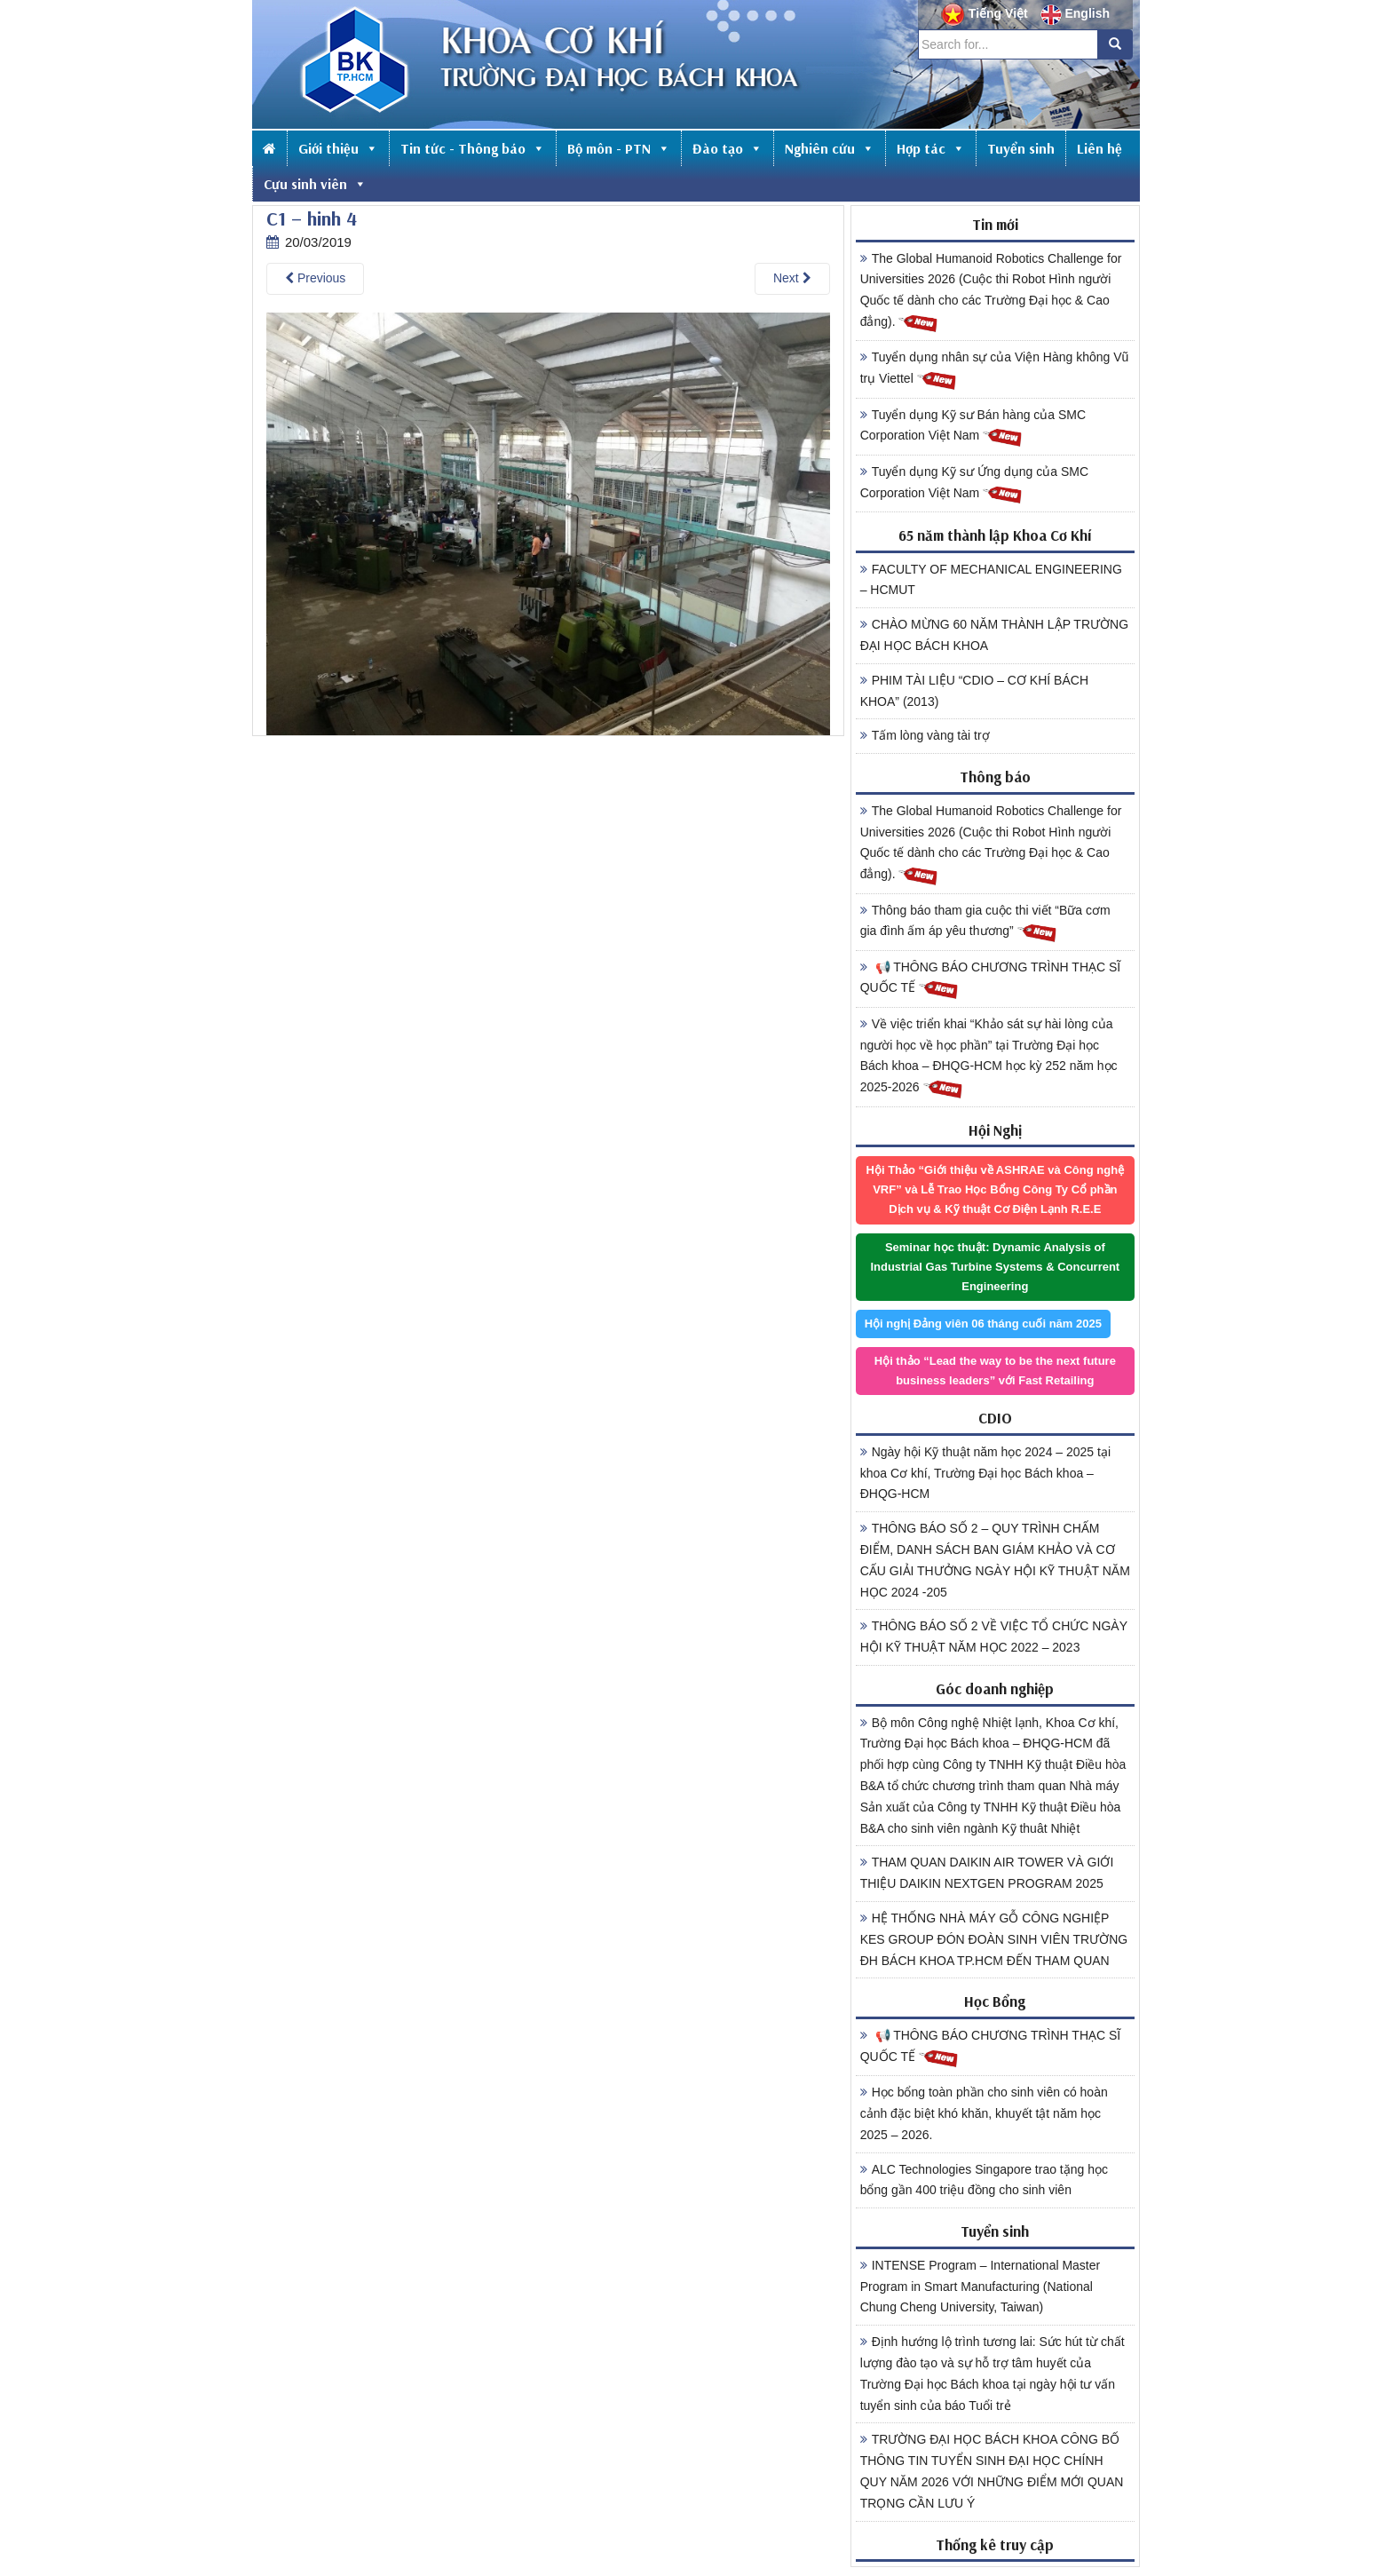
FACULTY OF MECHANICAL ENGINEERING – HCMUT (991, 580)
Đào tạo (727, 148)
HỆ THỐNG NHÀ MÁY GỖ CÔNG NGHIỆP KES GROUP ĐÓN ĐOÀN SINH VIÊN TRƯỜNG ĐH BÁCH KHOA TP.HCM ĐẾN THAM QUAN (994, 1939)
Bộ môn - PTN (618, 148)
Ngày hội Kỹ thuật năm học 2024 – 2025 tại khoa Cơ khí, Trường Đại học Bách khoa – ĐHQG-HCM (985, 1473)
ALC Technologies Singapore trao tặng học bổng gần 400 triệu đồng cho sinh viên (984, 2180)
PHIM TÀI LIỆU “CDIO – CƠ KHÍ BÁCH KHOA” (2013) (974, 691)
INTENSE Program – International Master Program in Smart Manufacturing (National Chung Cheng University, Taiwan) (980, 2286)
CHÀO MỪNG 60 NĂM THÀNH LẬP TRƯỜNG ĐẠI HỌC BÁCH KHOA (994, 635)
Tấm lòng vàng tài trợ (925, 735)
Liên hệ (1099, 148)
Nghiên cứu (829, 148)
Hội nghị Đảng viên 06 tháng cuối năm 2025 (983, 1323)
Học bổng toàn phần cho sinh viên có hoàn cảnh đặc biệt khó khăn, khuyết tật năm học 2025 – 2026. (984, 2113)
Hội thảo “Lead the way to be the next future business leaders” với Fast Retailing (995, 1370)
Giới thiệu (338, 148)
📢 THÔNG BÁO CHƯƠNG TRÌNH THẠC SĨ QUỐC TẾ (990, 980)
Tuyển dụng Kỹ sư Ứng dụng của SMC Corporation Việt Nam (974, 484)
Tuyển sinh (1021, 148)
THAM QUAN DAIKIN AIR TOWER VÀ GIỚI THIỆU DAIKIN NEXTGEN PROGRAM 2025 (987, 1872)
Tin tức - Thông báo (472, 148)
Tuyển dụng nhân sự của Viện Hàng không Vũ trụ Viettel (994, 370)
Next (792, 278)
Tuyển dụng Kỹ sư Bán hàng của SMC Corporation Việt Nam (973, 428)
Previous (315, 278)
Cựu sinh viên (315, 184)
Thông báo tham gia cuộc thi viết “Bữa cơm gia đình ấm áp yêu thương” (985, 923)
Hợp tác (931, 148)
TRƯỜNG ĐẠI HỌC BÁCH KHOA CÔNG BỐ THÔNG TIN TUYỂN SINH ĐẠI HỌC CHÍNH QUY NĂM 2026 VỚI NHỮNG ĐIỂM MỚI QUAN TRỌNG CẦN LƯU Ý (992, 2470)
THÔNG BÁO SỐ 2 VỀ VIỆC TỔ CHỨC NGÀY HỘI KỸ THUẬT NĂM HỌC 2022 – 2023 (993, 1636)
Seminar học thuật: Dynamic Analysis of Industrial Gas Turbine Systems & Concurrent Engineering (994, 1266)
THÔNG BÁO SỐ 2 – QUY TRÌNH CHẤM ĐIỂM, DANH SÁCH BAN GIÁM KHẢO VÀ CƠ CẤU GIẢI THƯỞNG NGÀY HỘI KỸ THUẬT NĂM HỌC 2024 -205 (995, 1559)
